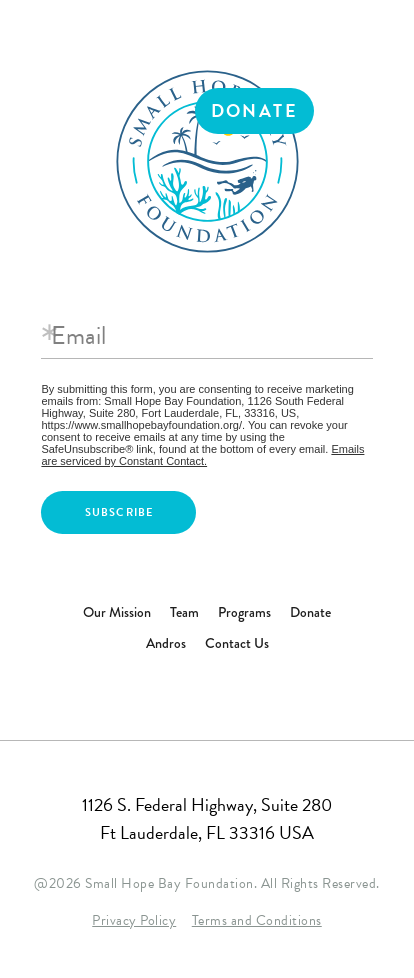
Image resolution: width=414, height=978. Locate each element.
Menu (368, 111)
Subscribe (119, 512)
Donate (254, 110)
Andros (166, 643)
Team (184, 612)
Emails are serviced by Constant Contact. (202, 455)
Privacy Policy (134, 920)
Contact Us (237, 643)
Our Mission (117, 612)
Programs (244, 612)
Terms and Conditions (257, 920)
